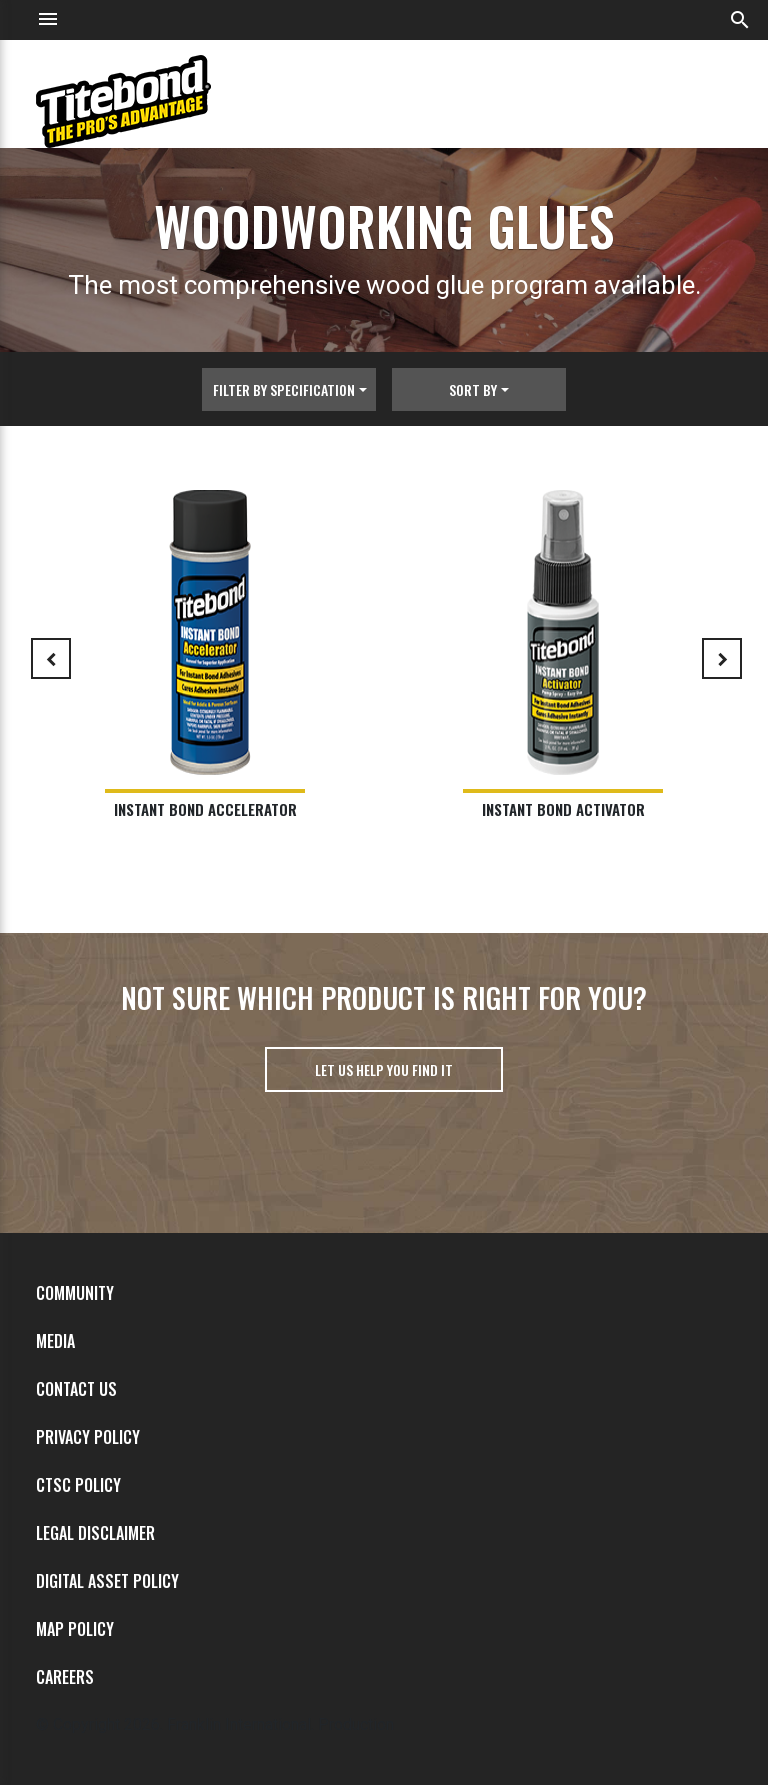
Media (55, 1341)
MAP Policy (75, 1629)
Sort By (473, 389)
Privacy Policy (88, 1437)
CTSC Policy (78, 1485)
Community (75, 1293)
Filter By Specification (284, 389)
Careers (65, 1677)
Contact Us (76, 1389)
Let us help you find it (384, 1069)
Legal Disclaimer (95, 1533)
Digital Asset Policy (107, 1581)
